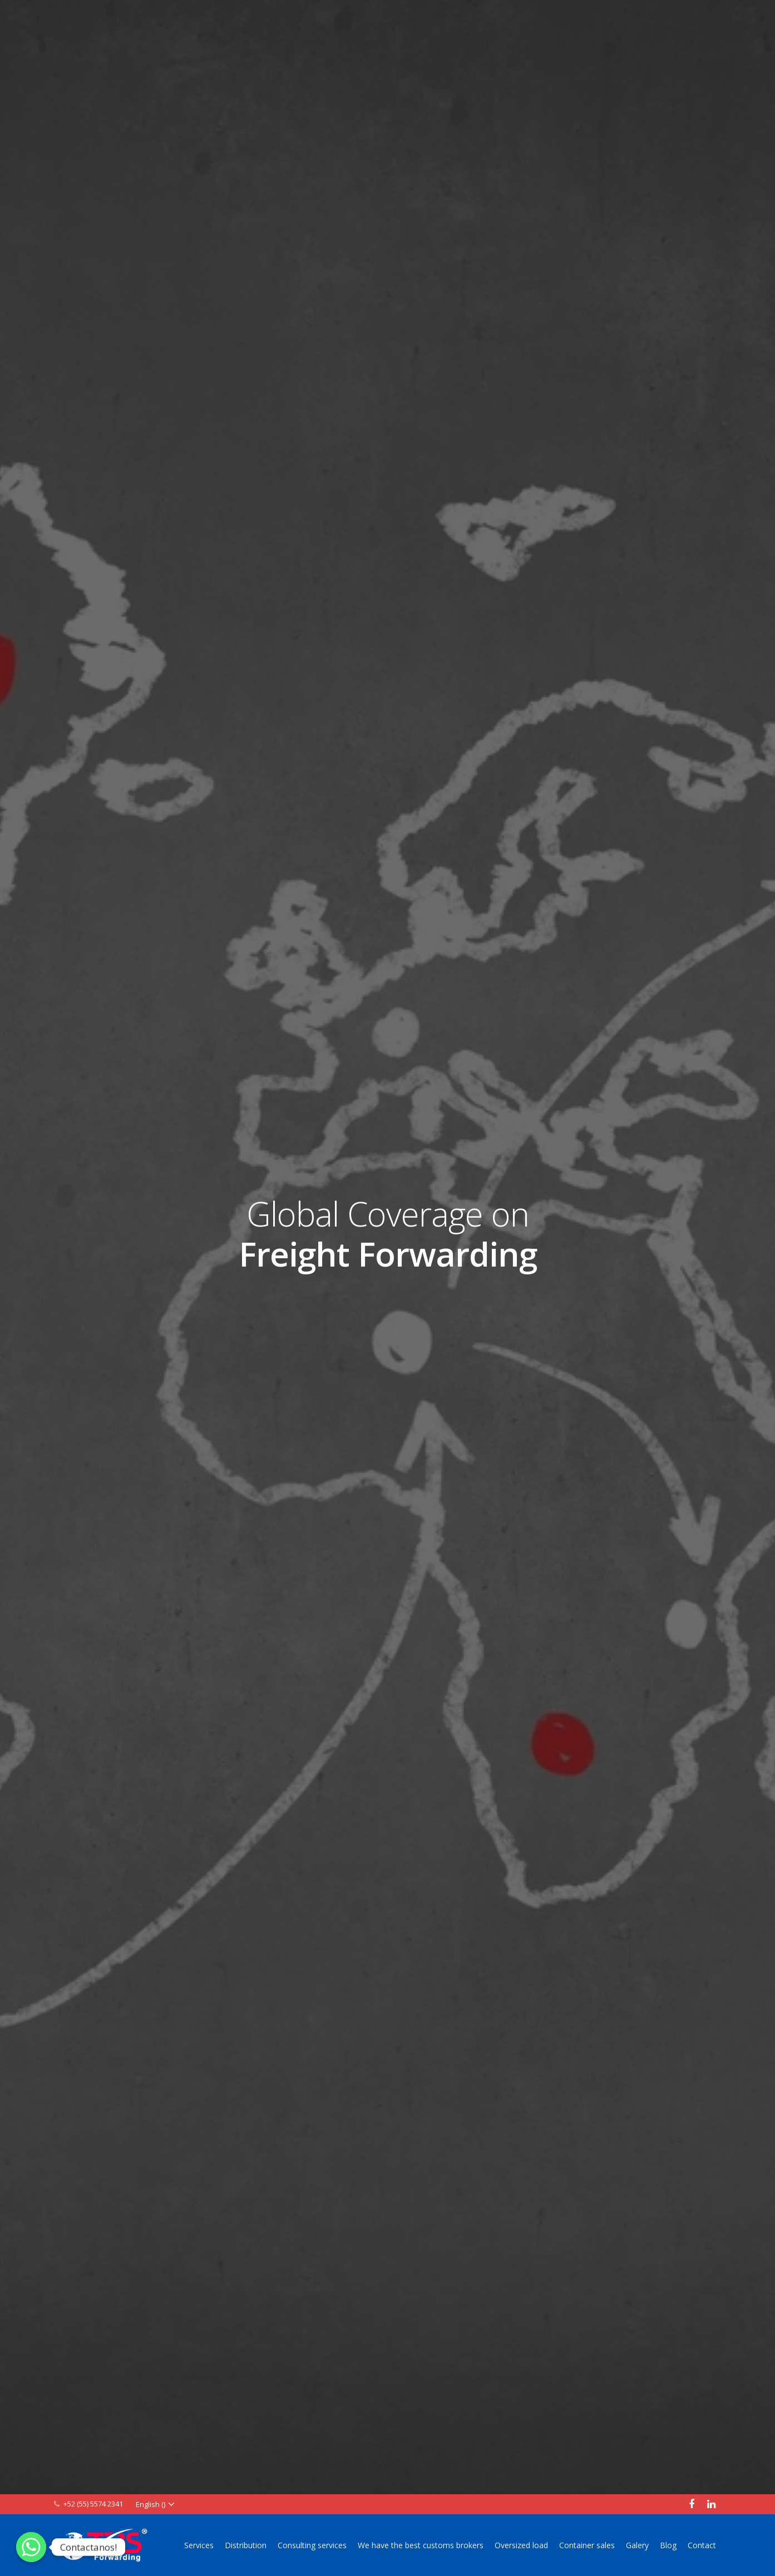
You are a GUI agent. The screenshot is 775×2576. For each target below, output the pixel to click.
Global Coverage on (388, 1234)
